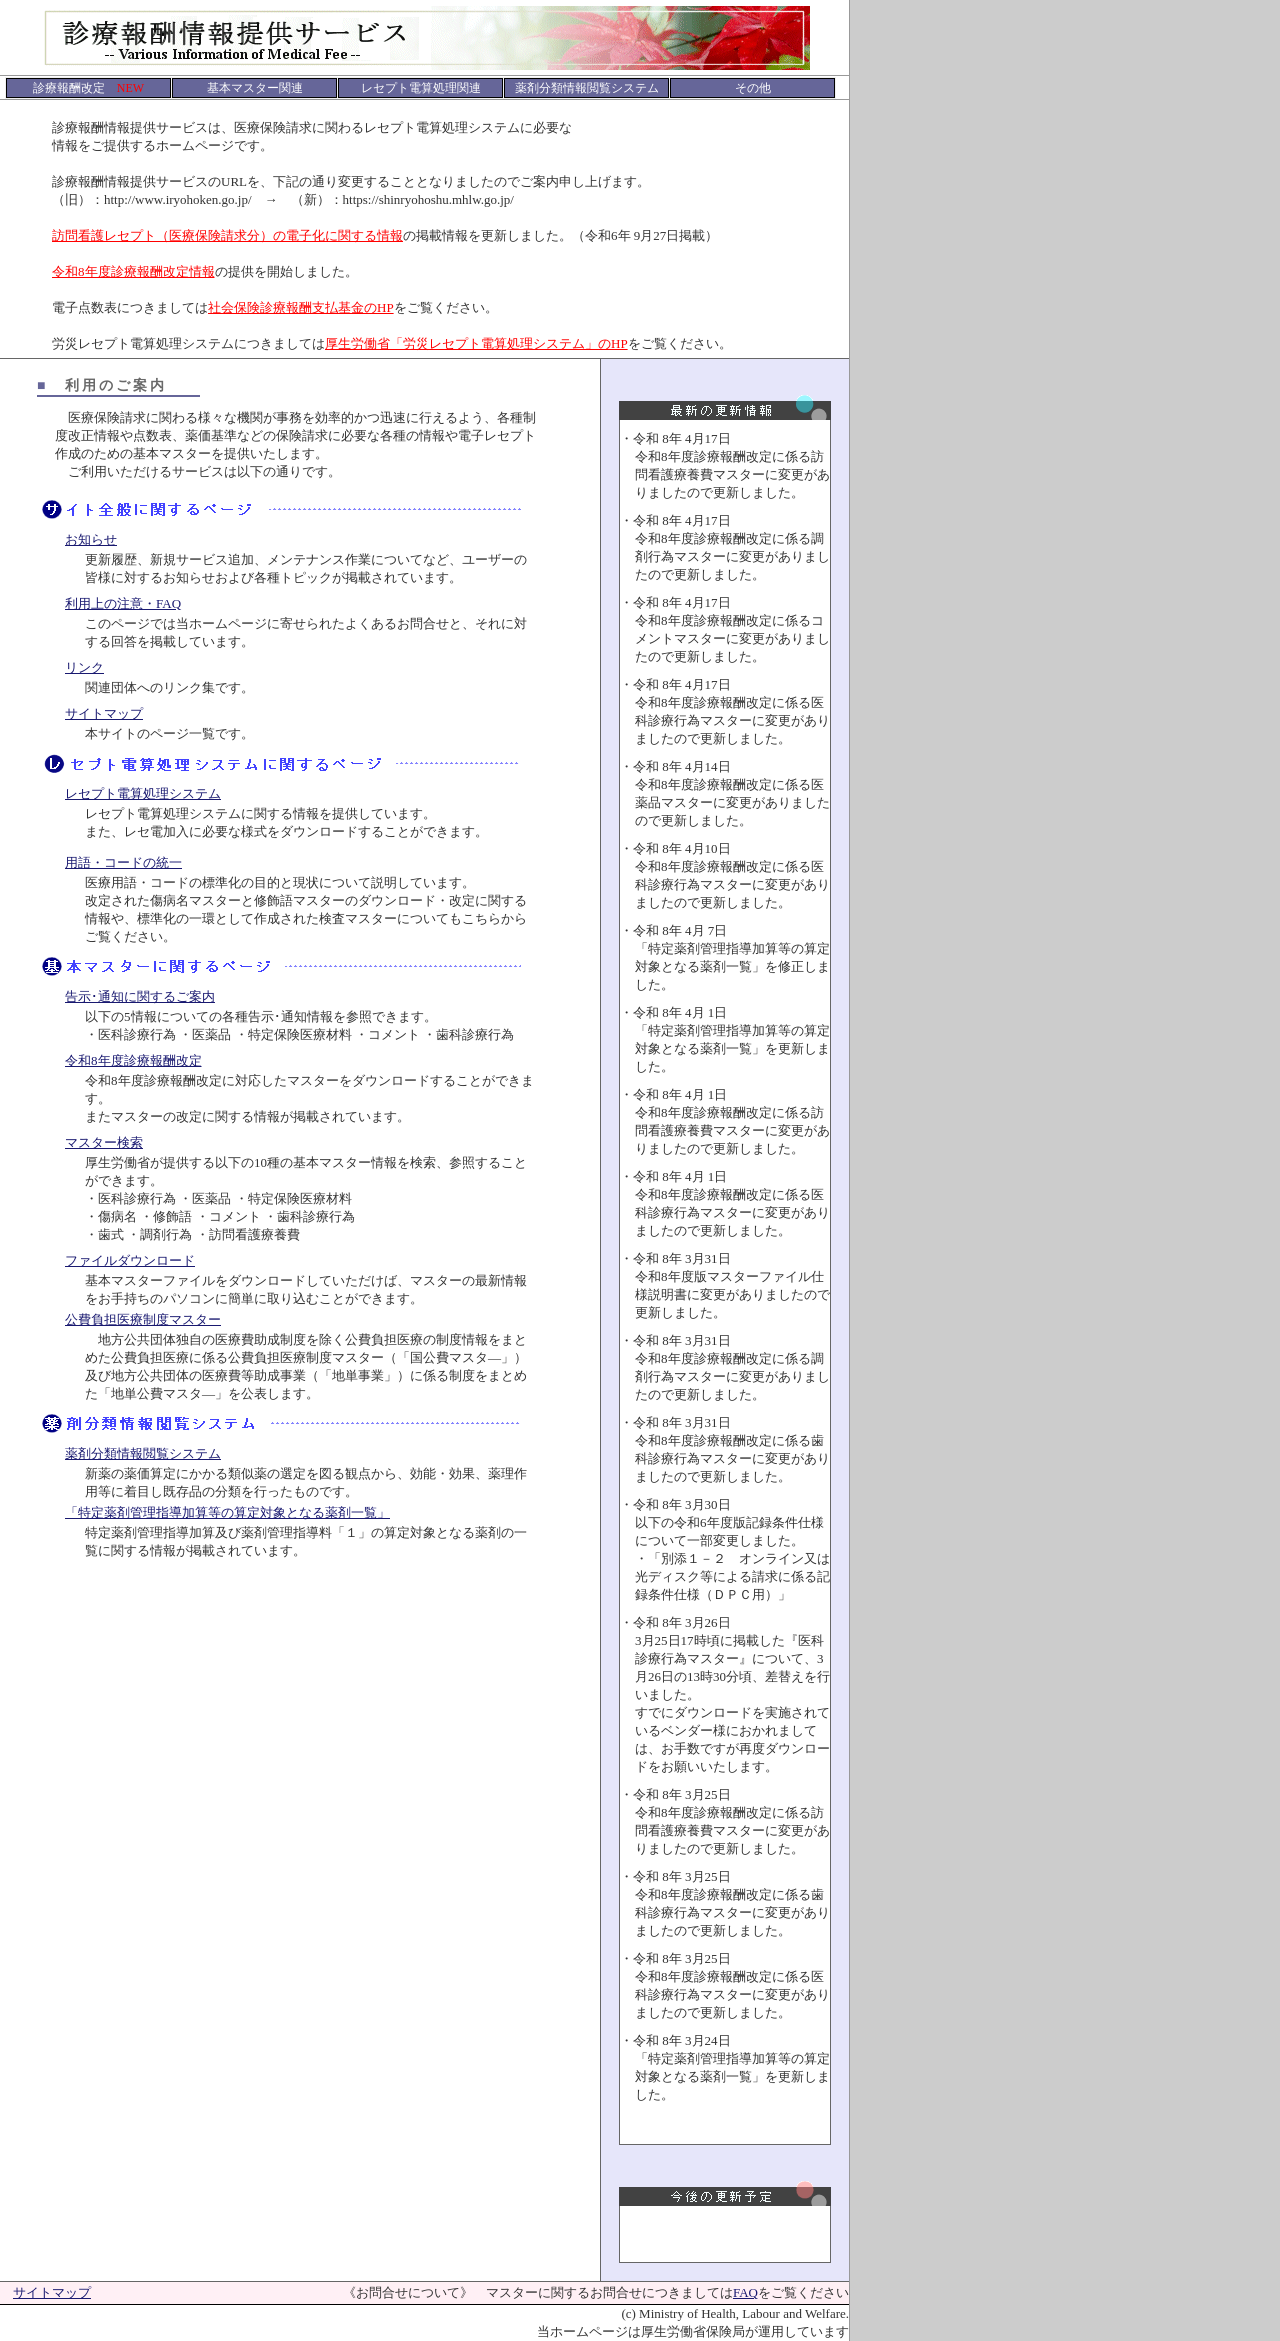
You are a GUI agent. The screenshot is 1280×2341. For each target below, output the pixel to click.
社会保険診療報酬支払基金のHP (301, 307)
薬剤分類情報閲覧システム (143, 1453)
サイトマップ (104, 713)
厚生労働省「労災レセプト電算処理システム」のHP (476, 343)
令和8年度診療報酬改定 (133, 1060)
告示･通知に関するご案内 (140, 996)
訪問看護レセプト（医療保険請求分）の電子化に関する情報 (227, 235)
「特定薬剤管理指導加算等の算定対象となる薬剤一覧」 (227, 1512)
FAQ (745, 2292)
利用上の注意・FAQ (123, 603)
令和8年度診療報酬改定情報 (133, 271)
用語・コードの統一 (123, 862)
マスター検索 (104, 1142)
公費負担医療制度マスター (143, 1319)
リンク (84, 667)
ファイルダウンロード (130, 1260)
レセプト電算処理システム (143, 793)
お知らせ (91, 539)
